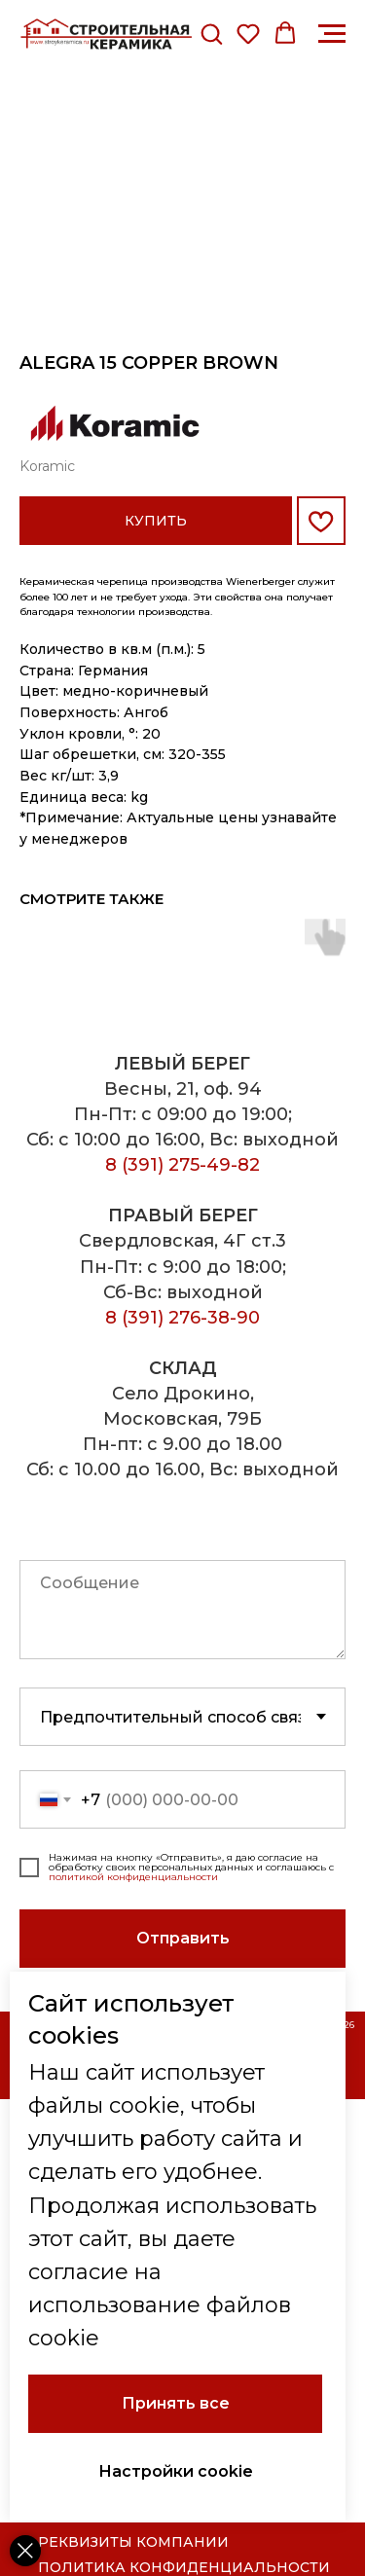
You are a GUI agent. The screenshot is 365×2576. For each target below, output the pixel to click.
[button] (211, 33)
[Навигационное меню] (332, 34)
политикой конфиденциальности (133, 1876)
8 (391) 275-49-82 (182, 1165)
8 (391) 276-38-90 (182, 1317)
